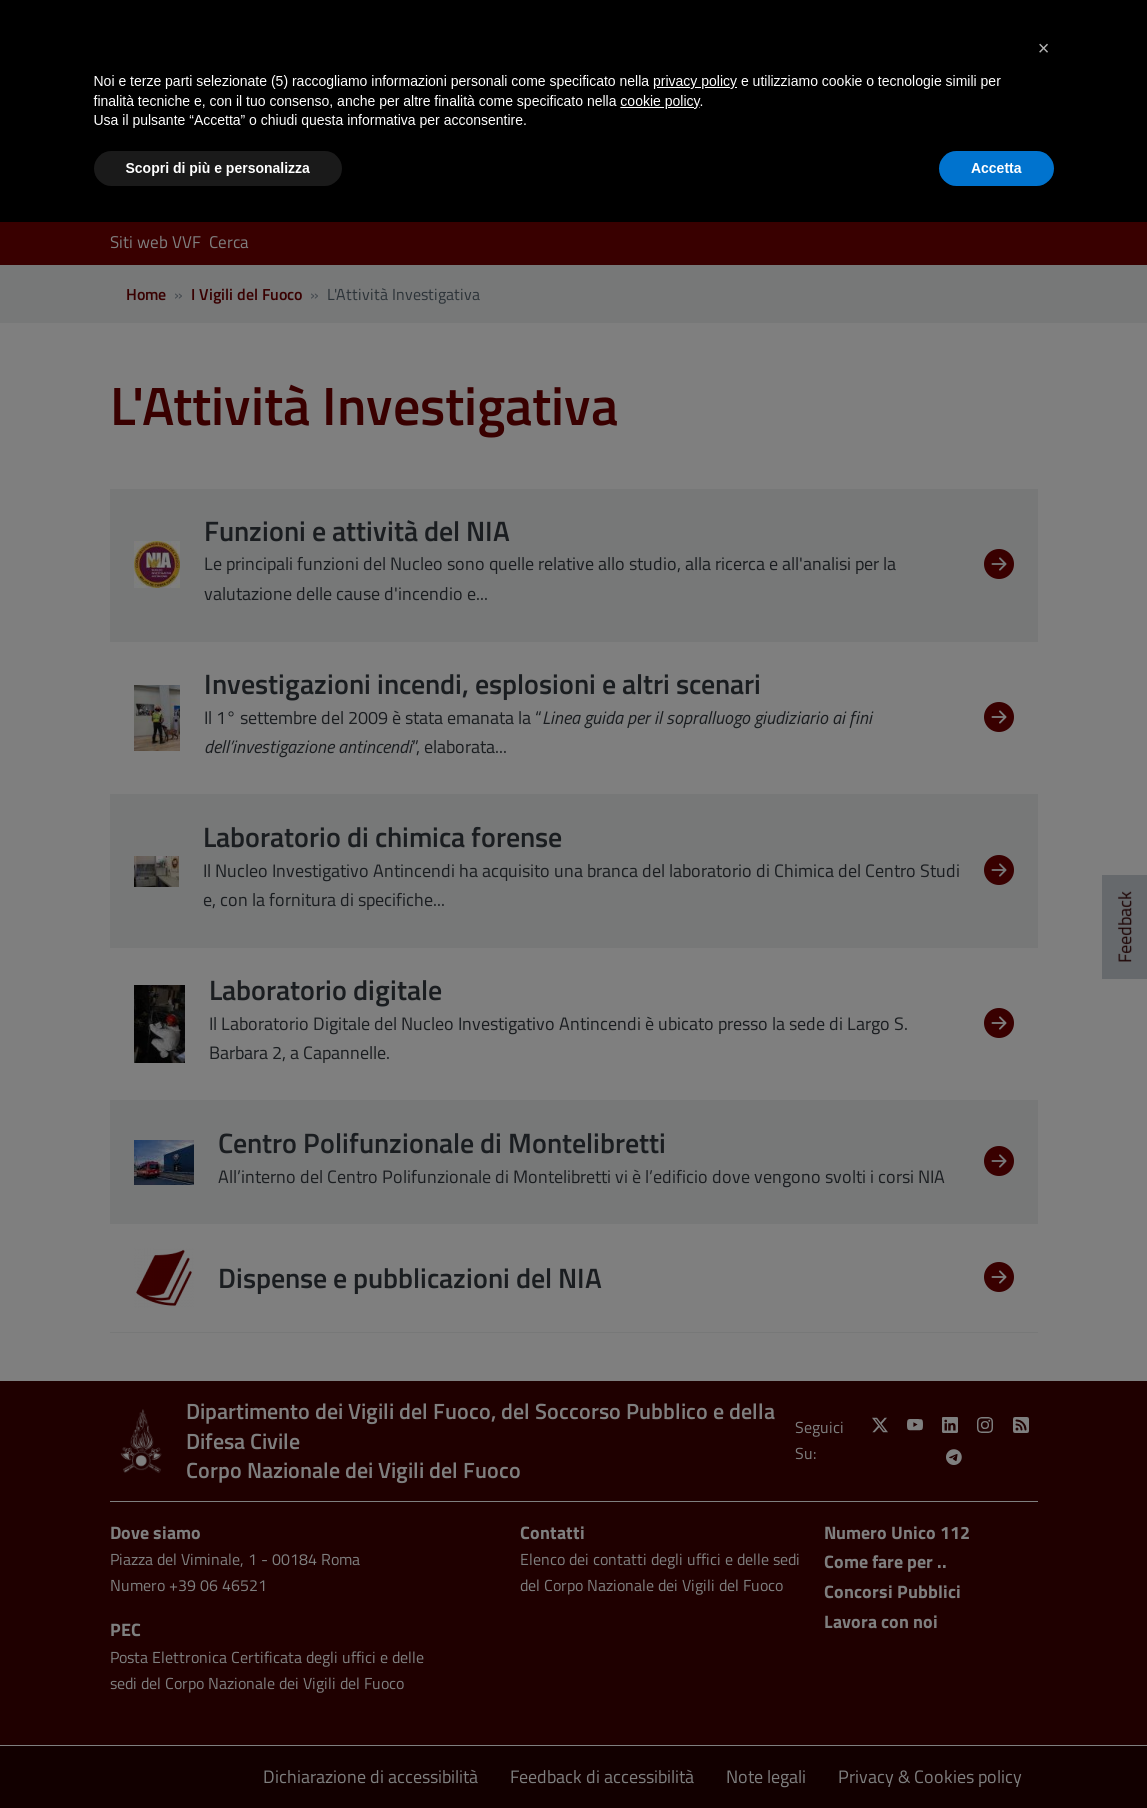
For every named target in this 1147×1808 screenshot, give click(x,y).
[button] (1044, 48)
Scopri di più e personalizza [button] (218, 168)
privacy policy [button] (695, 81)
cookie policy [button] (659, 101)
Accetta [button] (996, 168)
